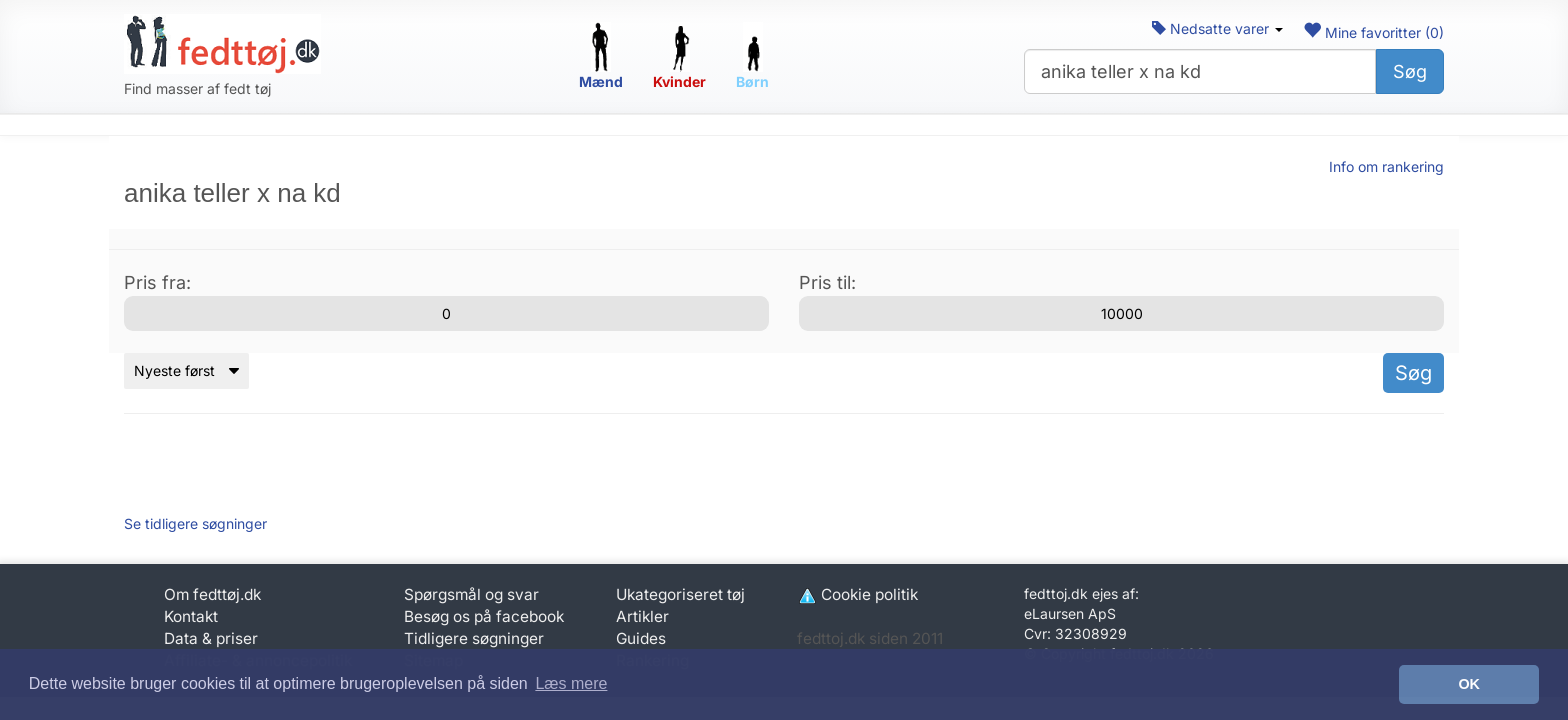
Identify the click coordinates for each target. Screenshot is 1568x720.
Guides (641, 638)
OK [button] (1469, 684)
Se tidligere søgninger (195, 523)
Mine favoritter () (1373, 32)
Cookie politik (857, 594)
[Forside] (222, 44)
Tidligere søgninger (474, 638)
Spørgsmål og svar (471, 594)
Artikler (642, 616)
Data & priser (211, 638)
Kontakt (191, 616)
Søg (1410, 71)
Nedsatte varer (1217, 28)
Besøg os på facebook (484, 616)
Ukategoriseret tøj (680, 594)
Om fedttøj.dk (212, 594)
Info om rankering (1386, 166)
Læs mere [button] (571, 683)
